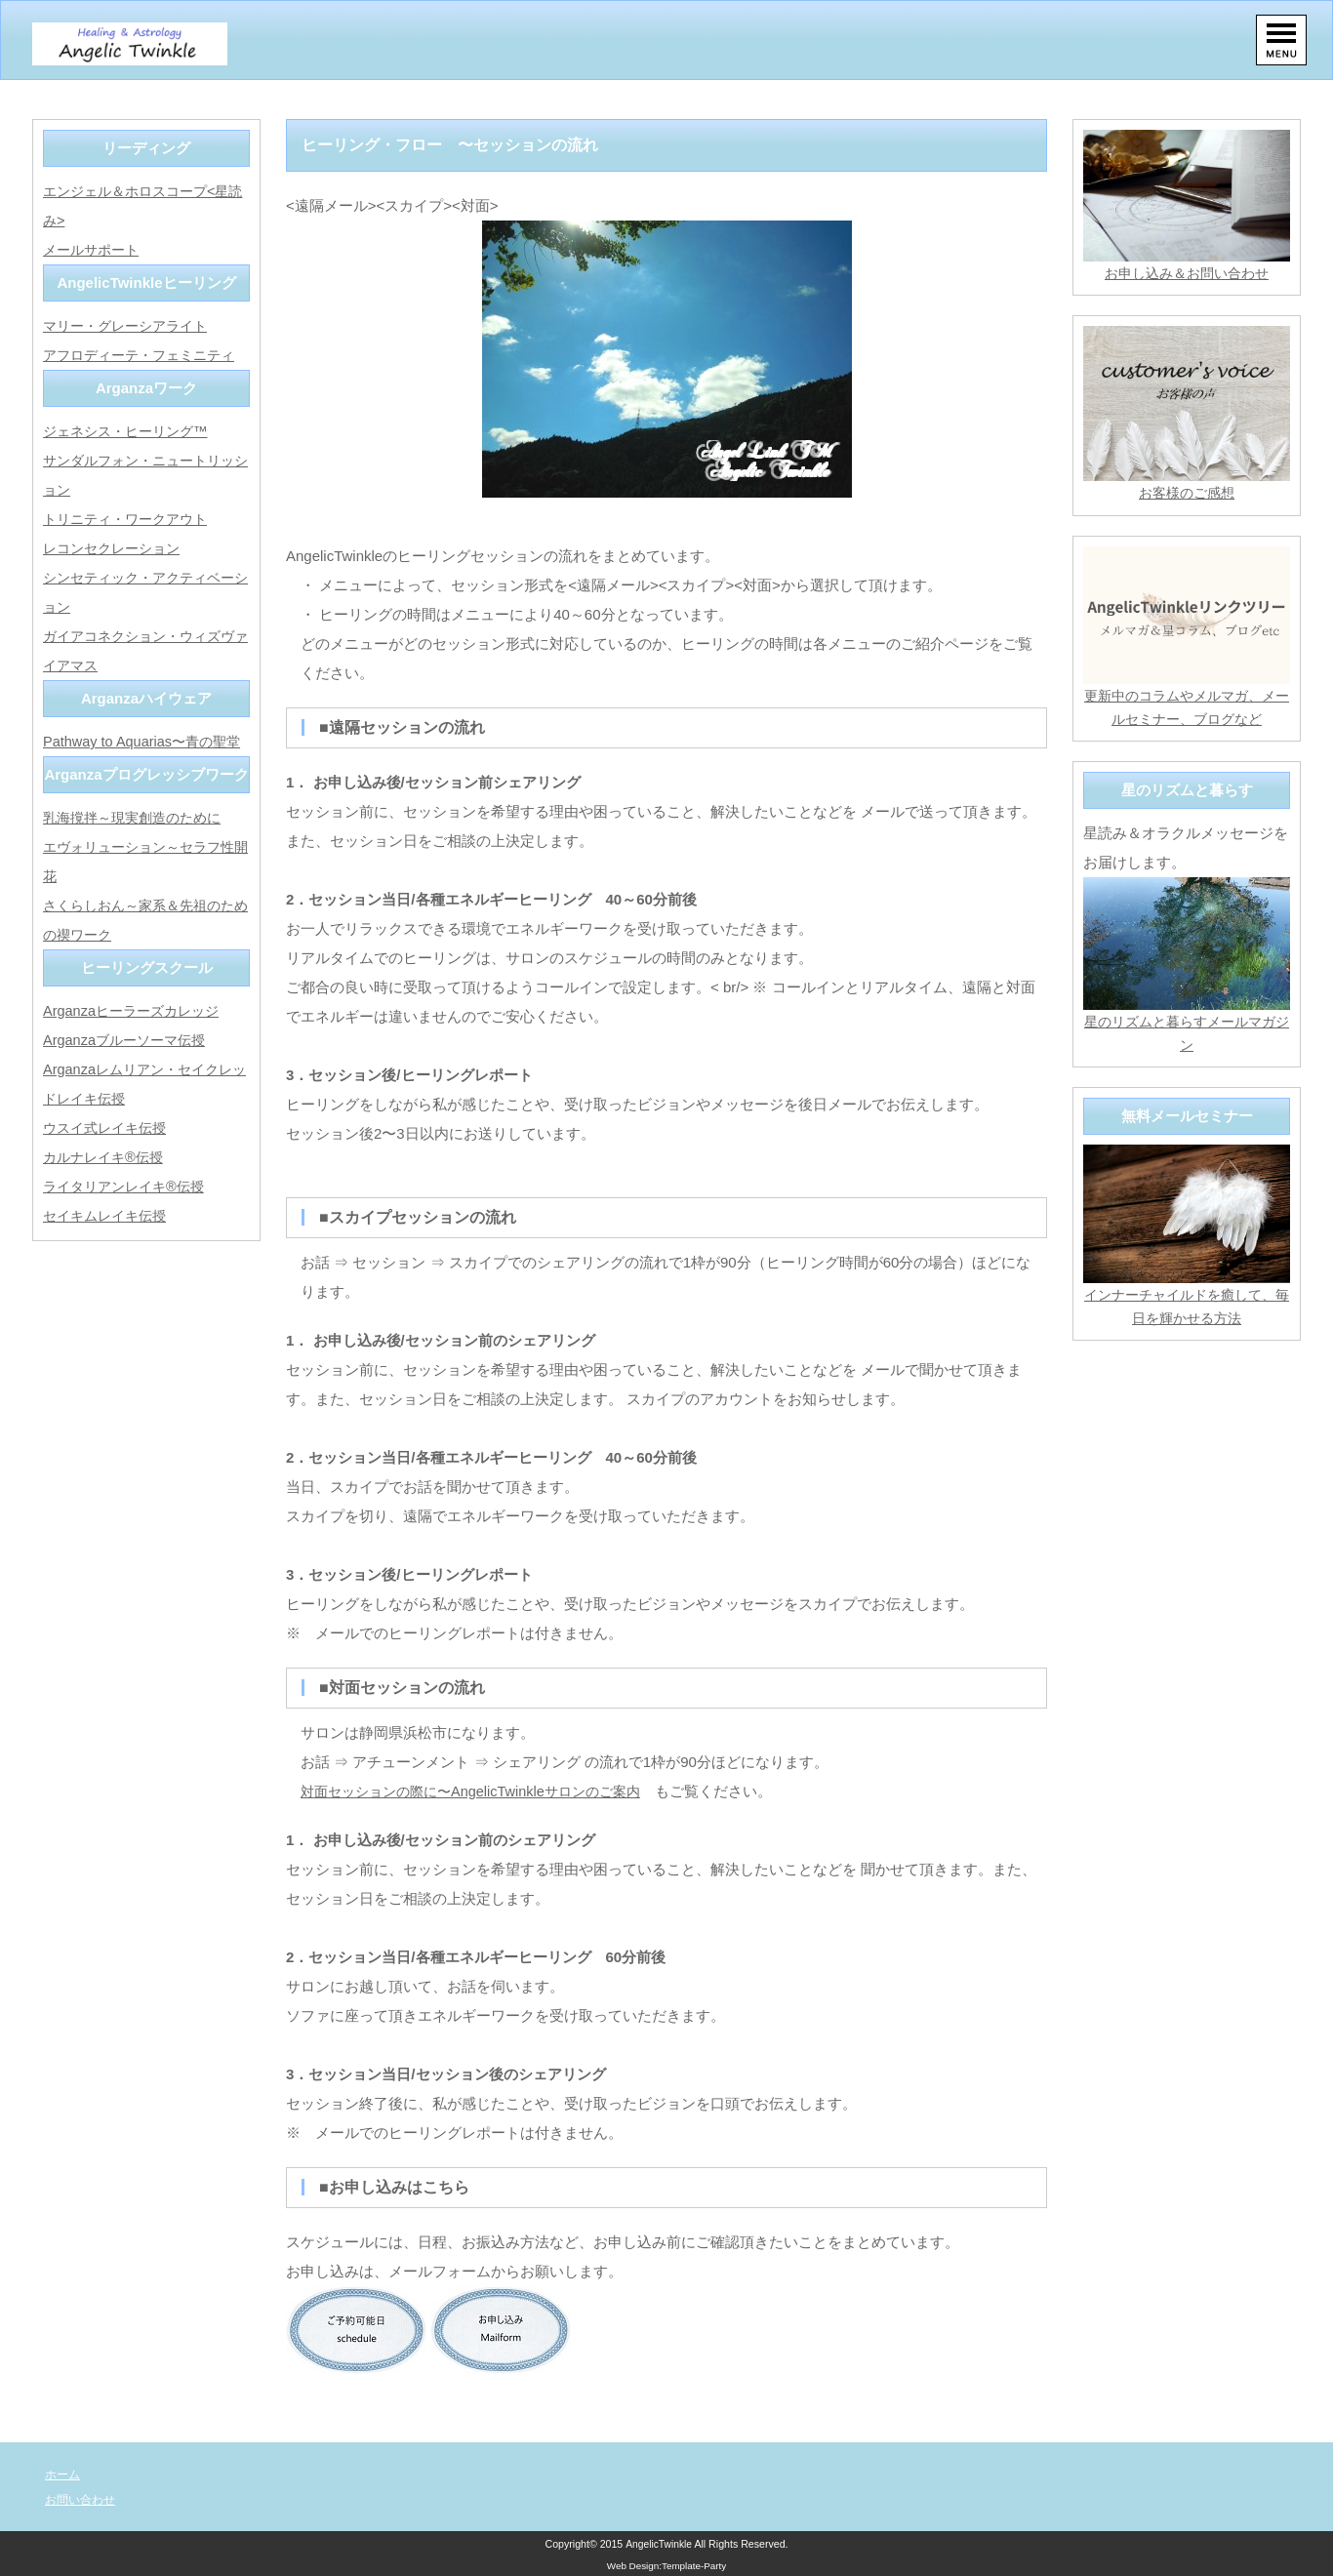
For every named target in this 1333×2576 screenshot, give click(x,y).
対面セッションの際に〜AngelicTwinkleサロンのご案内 (481, 1791)
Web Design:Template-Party (667, 2565)
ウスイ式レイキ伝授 (109, 1127)
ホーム (64, 2474)
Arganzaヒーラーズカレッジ (136, 1010)
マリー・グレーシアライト (131, 325)
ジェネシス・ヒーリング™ (131, 431)
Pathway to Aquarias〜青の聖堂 (146, 741)
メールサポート (94, 249)
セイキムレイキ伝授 (109, 1215)
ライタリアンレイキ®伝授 (129, 1186)
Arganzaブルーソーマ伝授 (129, 1039)
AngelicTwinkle (659, 2544)
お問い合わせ (83, 2499)
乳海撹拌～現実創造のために (138, 817)
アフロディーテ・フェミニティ (145, 354)
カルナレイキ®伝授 (107, 1156)
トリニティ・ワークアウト (131, 518)
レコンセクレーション (116, 548)
